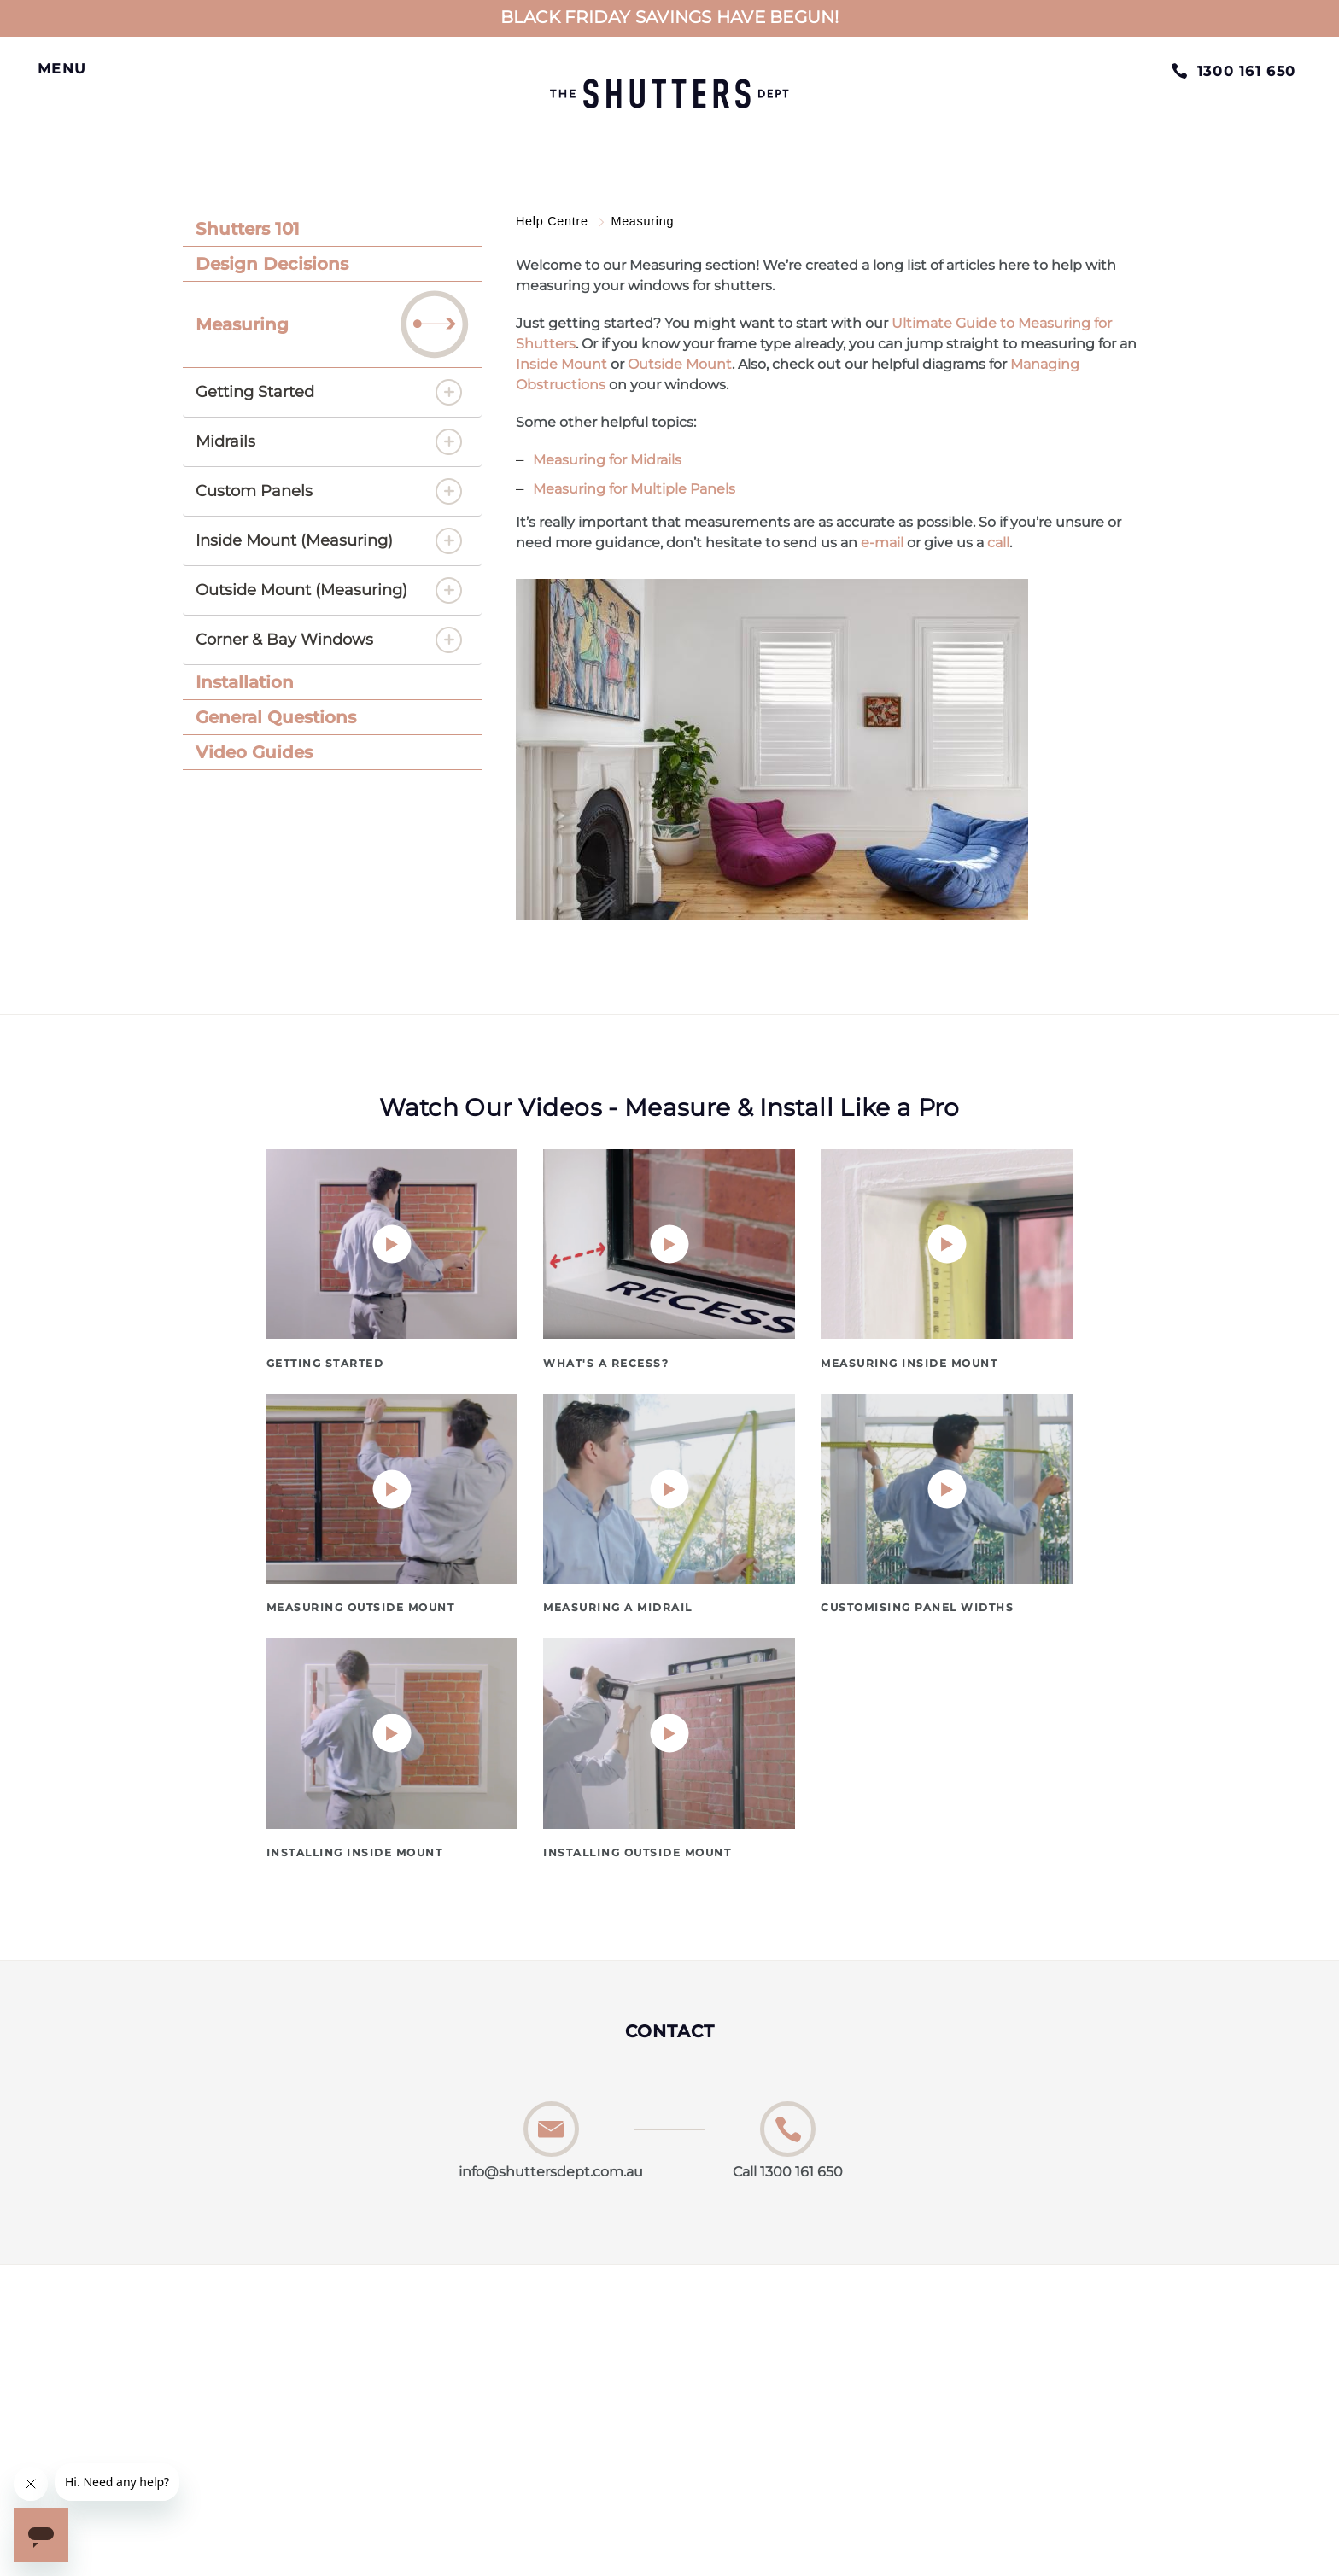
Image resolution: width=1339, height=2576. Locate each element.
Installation (245, 682)
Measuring (332, 324)
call (998, 542)
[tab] (332, 229)
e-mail (882, 542)
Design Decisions (272, 264)
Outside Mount (680, 364)
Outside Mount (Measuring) (301, 590)
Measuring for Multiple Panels (634, 489)
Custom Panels (254, 491)
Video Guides (254, 752)
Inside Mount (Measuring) (294, 540)
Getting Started (255, 392)
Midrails (225, 441)
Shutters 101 (248, 229)
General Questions (276, 717)
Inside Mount (561, 364)
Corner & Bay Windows (284, 639)
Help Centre (554, 221)
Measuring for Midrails (607, 460)
